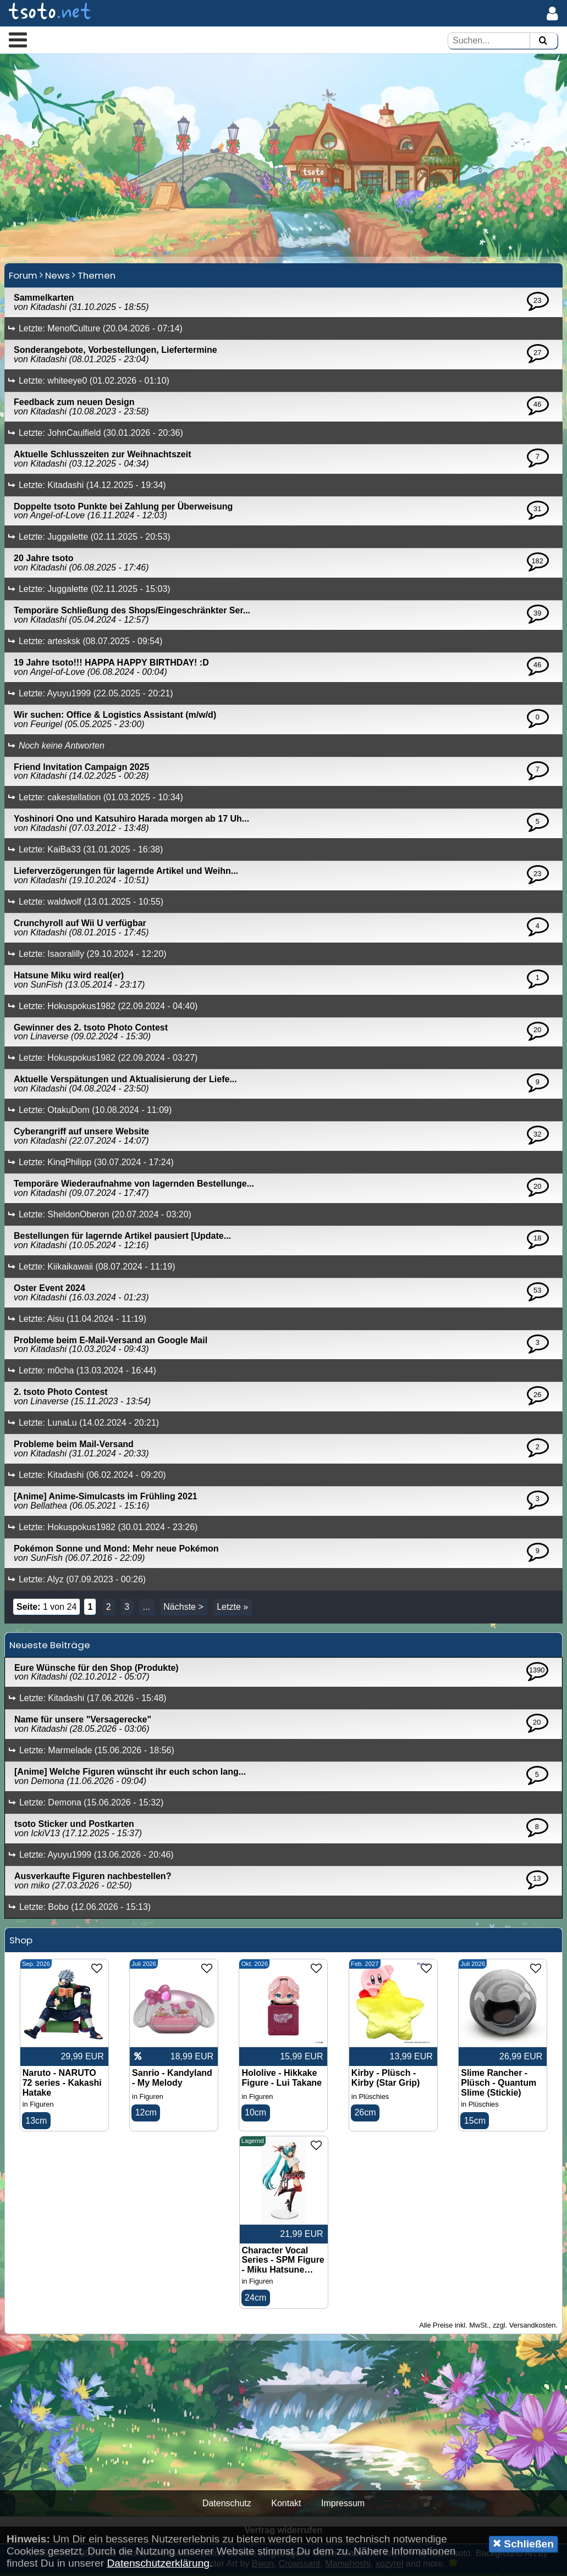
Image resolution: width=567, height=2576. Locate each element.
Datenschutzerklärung (158, 2563)
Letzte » (232, 1609)
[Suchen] (543, 41)
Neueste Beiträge (49, 1647)
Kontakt (286, 2506)
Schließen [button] (523, 2544)
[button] (18, 39)
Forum (23, 278)
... (146, 1609)
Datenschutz (226, 2506)
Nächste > (183, 1609)
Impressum (343, 2506)
